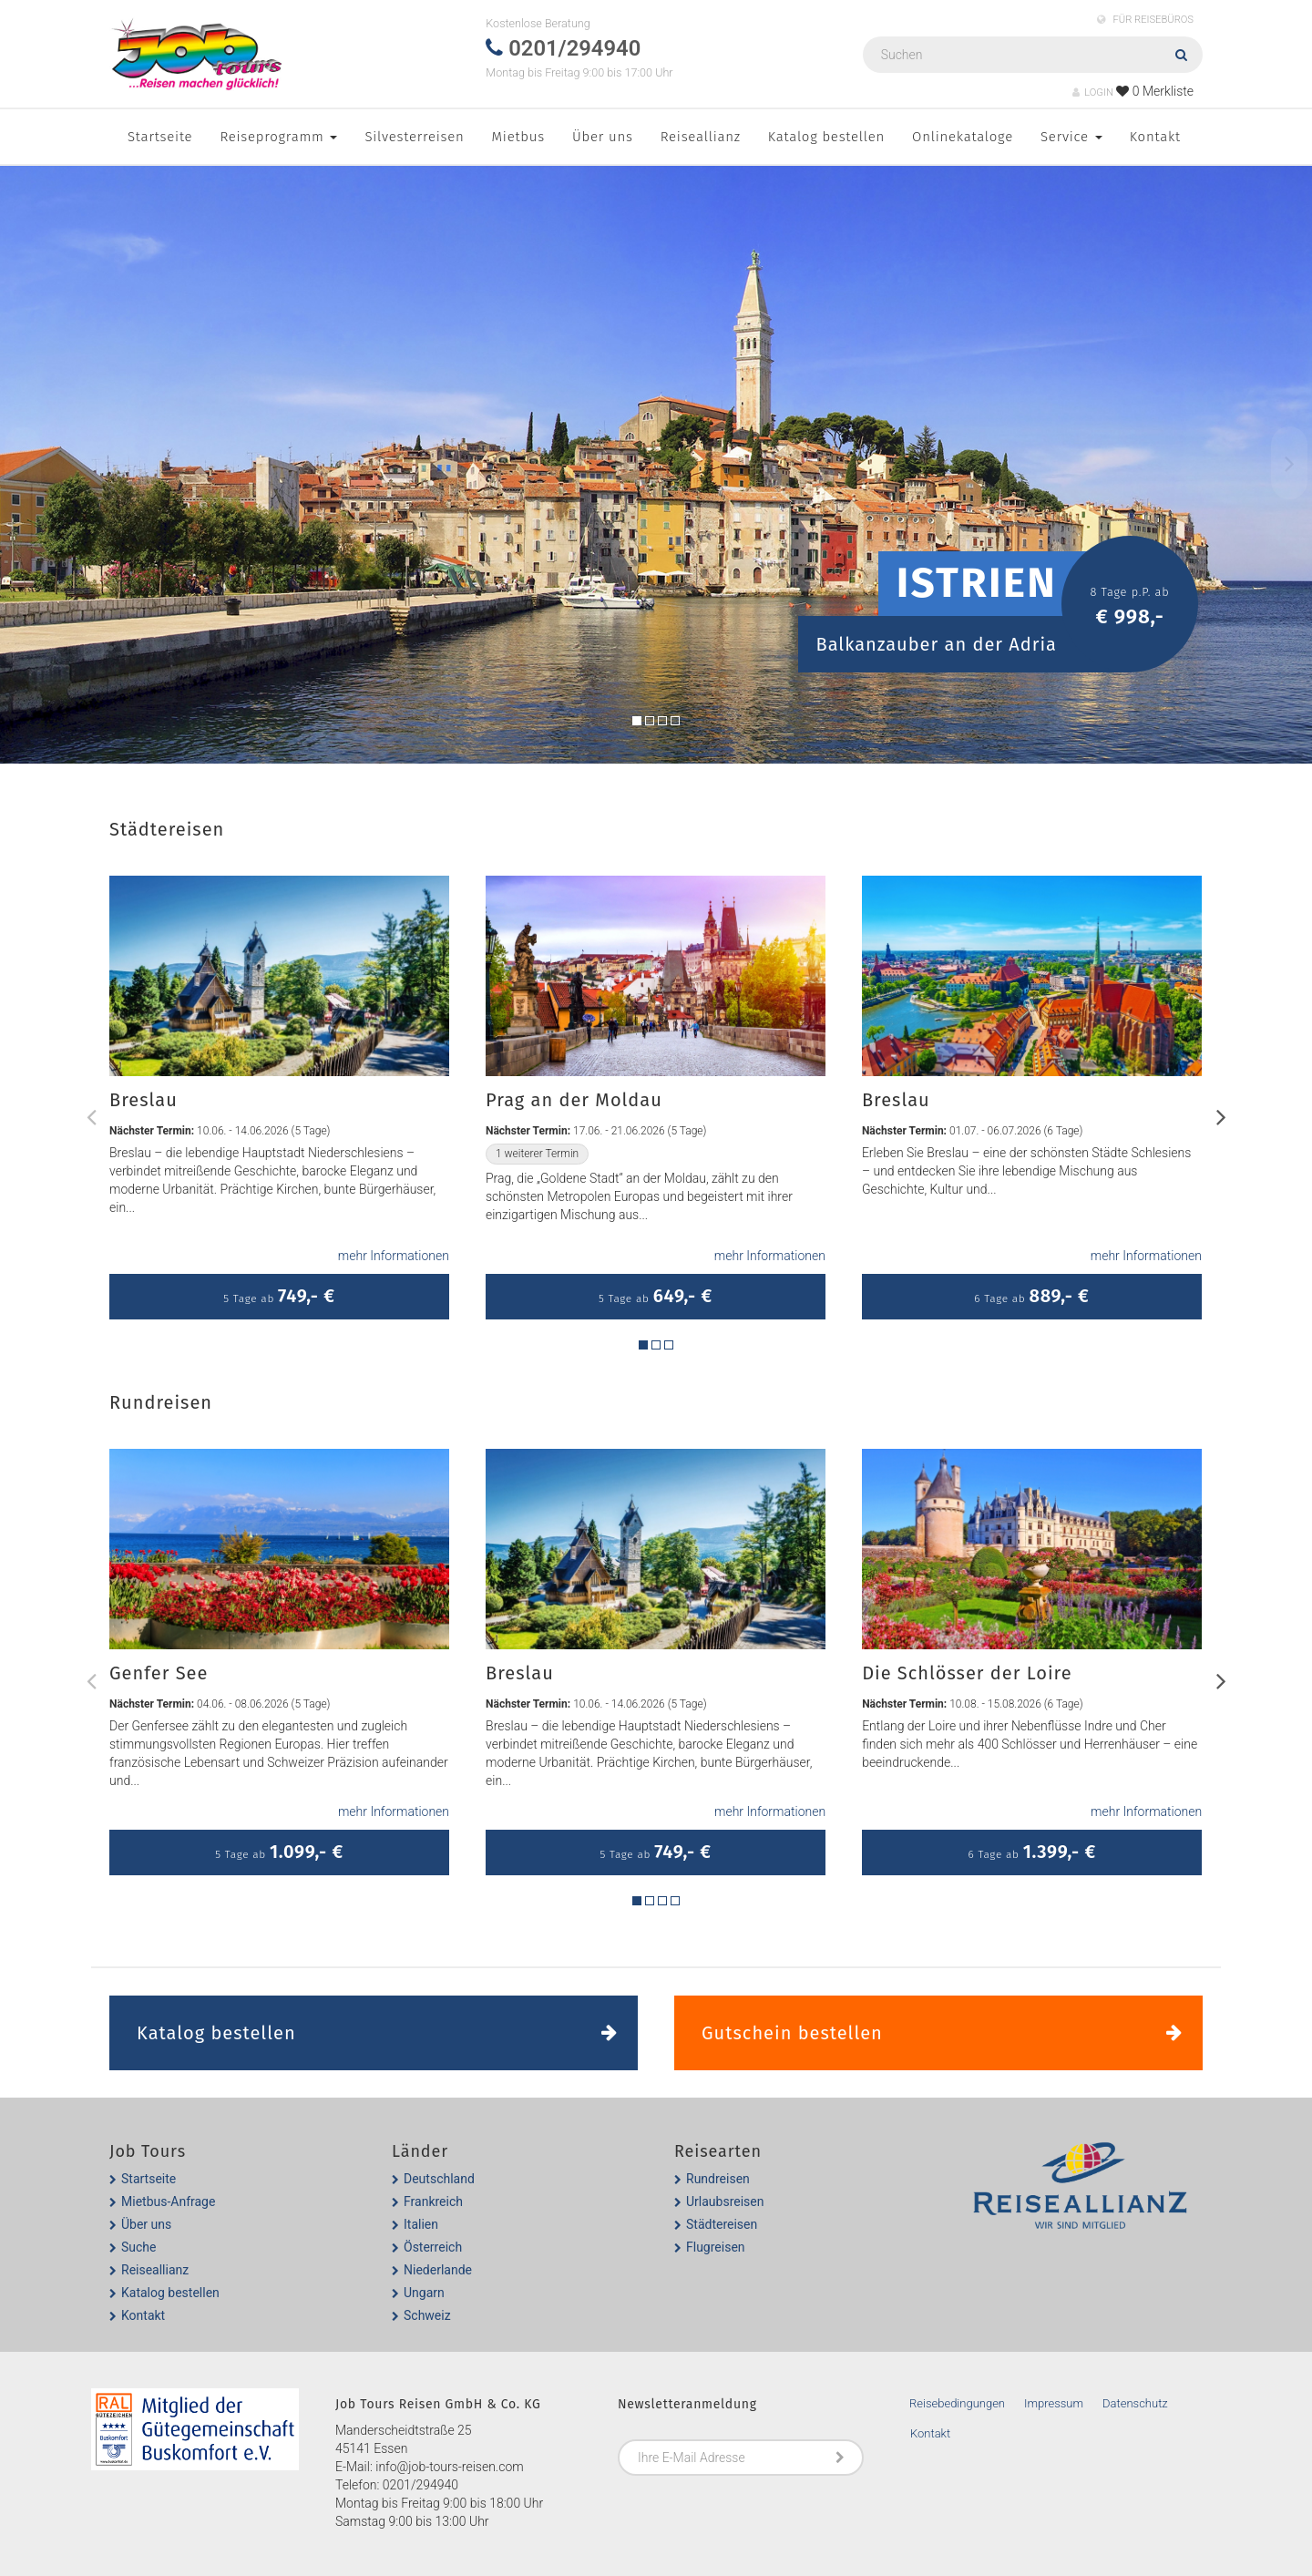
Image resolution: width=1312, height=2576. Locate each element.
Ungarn (424, 2292)
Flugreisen (715, 2247)
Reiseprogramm (278, 136)
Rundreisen (718, 2178)
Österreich (433, 2247)
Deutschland (439, 2178)
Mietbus (518, 136)
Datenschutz (1135, 2403)
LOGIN (1092, 92)
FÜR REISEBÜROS (1145, 20)
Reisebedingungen (957, 2403)
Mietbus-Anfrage (168, 2201)
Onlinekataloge (962, 136)
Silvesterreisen (414, 136)
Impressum (1053, 2403)
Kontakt (1155, 136)
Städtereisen (721, 2224)
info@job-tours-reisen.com (449, 2466)
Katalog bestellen (826, 136)
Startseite (160, 136)
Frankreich (433, 2201)
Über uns (602, 136)
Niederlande (438, 2270)
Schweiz (427, 2315)
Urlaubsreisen (725, 2201)
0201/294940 (420, 2485)
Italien (421, 2224)
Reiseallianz (701, 136)
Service (1071, 136)
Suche (139, 2247)
